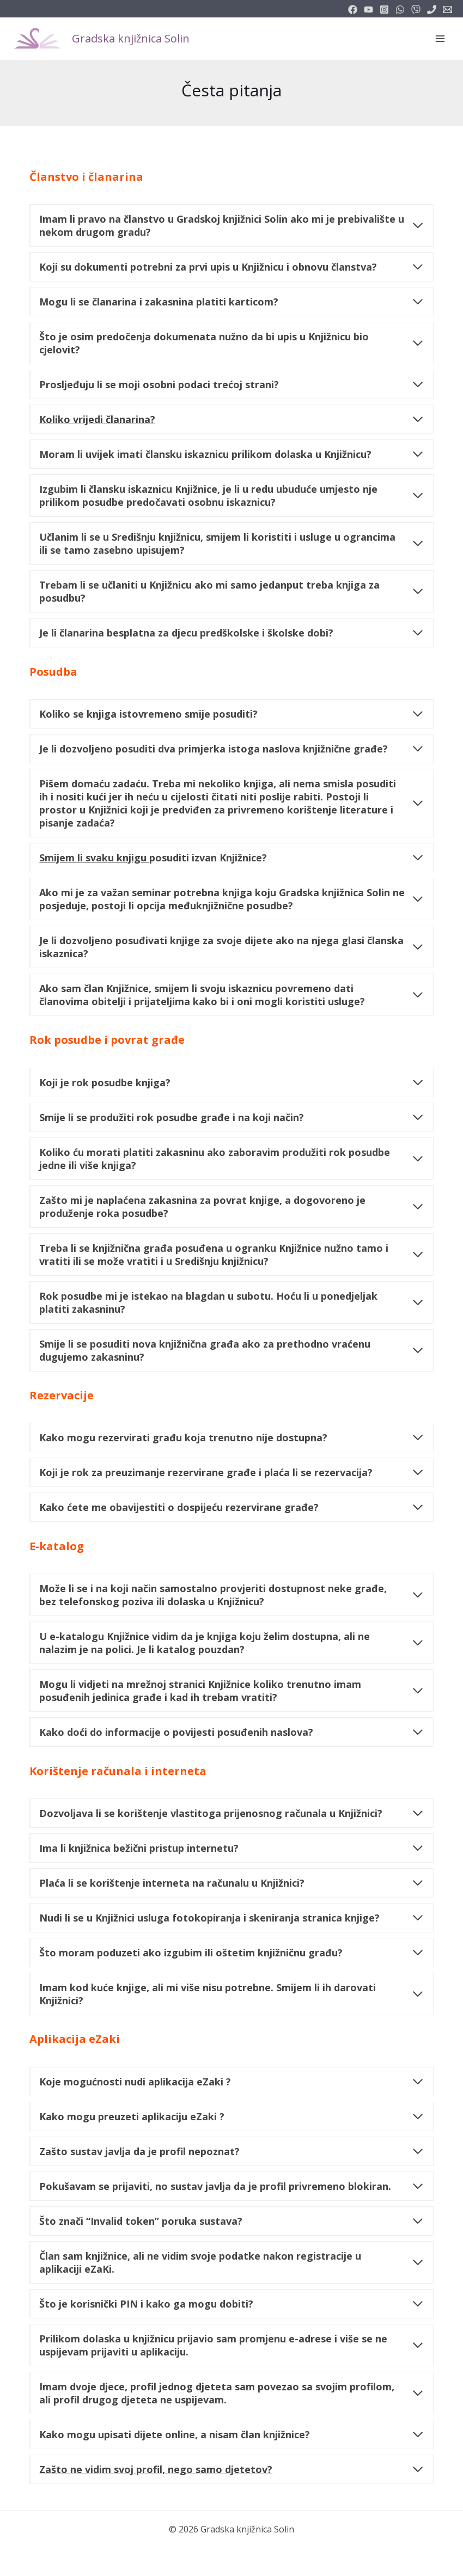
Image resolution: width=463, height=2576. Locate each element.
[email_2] (400, 9)
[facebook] (352, 9)
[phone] (431, 9)
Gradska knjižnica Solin (131, 38)
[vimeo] (416, 9)
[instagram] (384, 9)
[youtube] (368, 9)
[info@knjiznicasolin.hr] (447, 9)
